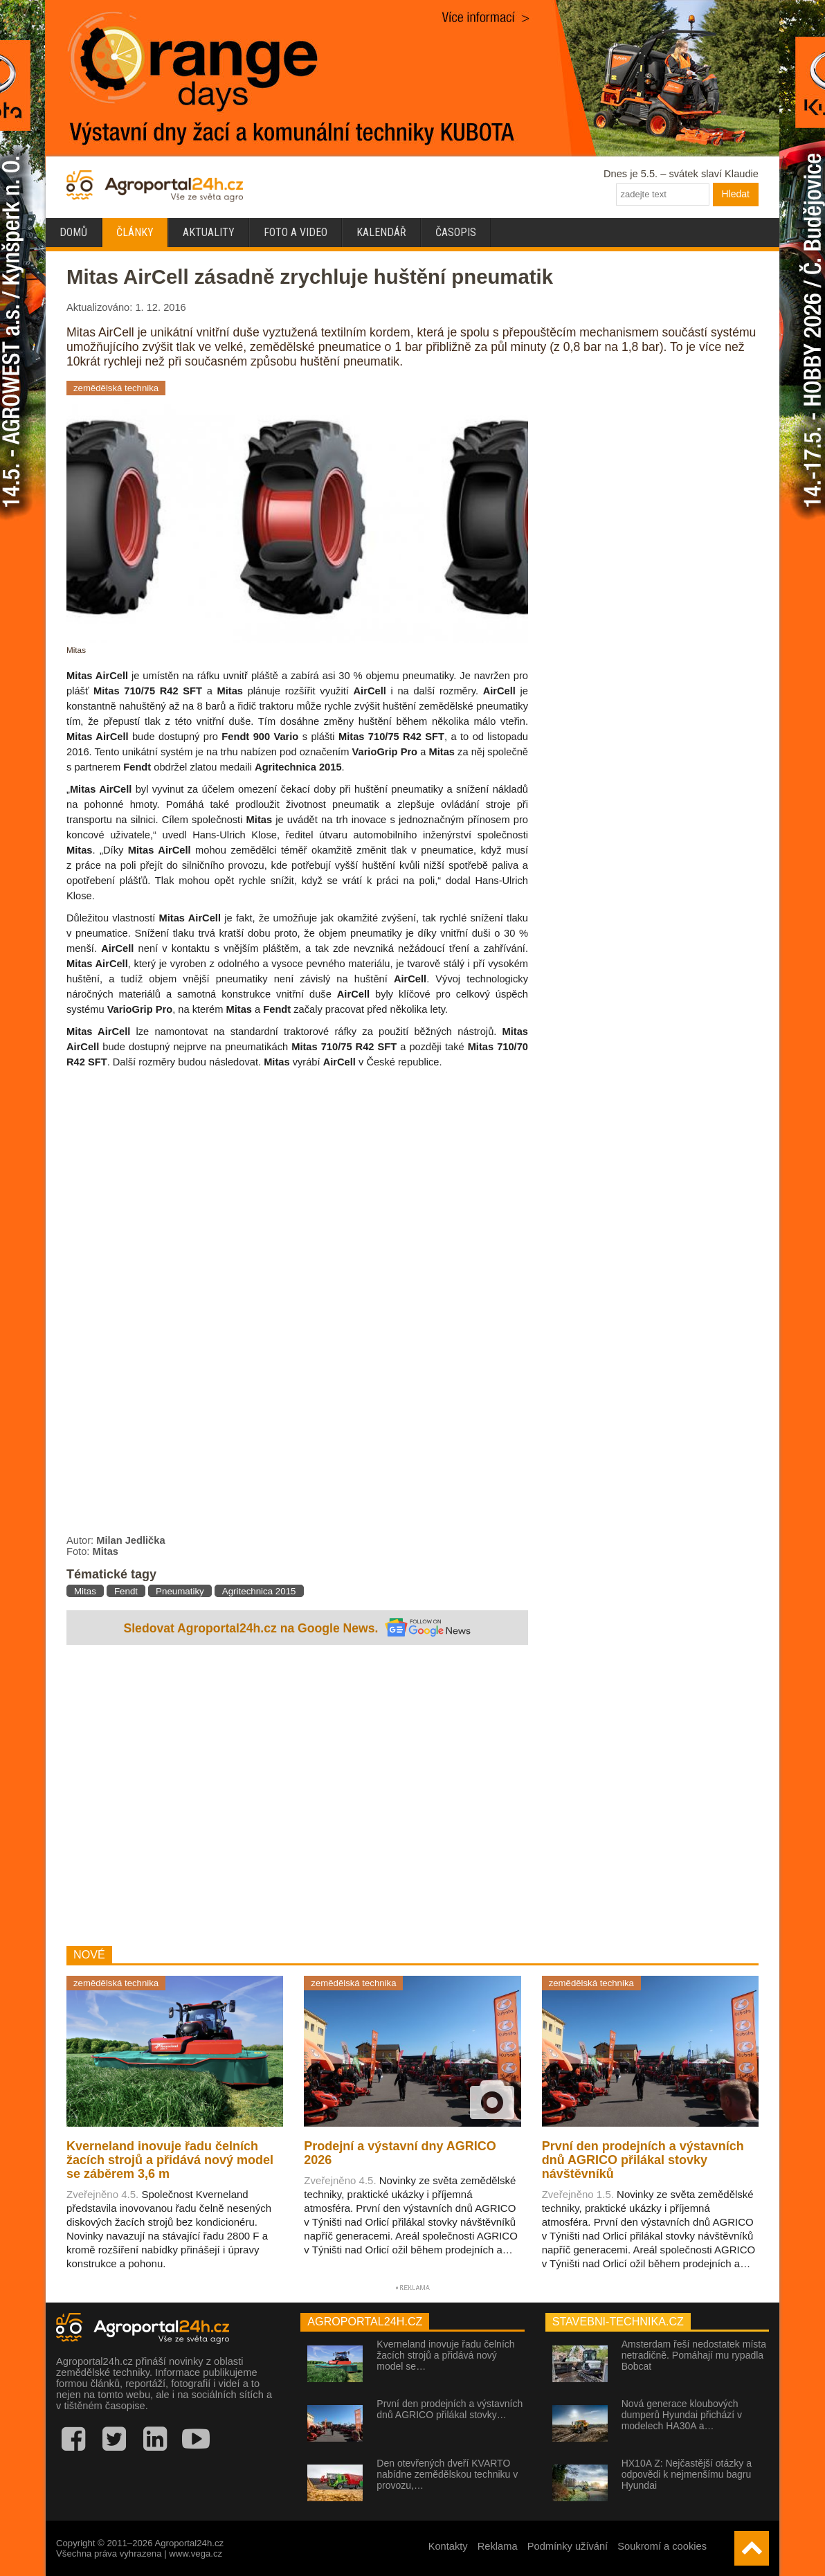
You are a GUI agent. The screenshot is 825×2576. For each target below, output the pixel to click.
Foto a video (295, 232)
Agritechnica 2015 (259, 1591)
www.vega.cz (195, 2553)
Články (135, 232)
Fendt (126, 1591)
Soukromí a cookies (662, 2546)
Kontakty (448, 2546)
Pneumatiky (180, 1591)
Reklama (498, 2546)
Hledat (736, 193)
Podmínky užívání (567, 2546)
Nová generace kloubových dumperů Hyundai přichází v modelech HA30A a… (682, 2414)
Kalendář (381, 232)
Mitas (85, 1591)
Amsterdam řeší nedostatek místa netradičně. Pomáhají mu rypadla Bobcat (694, 2355)
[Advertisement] (297, 1797)
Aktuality (209, 232)
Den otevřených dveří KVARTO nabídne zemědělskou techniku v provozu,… (447, 2474)
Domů (73, 232)
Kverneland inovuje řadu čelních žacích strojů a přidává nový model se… (445, 2355)
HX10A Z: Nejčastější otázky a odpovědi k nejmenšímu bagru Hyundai (687, 2474)
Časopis (455, 232)
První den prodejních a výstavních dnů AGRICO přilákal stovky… (450, 2409)
